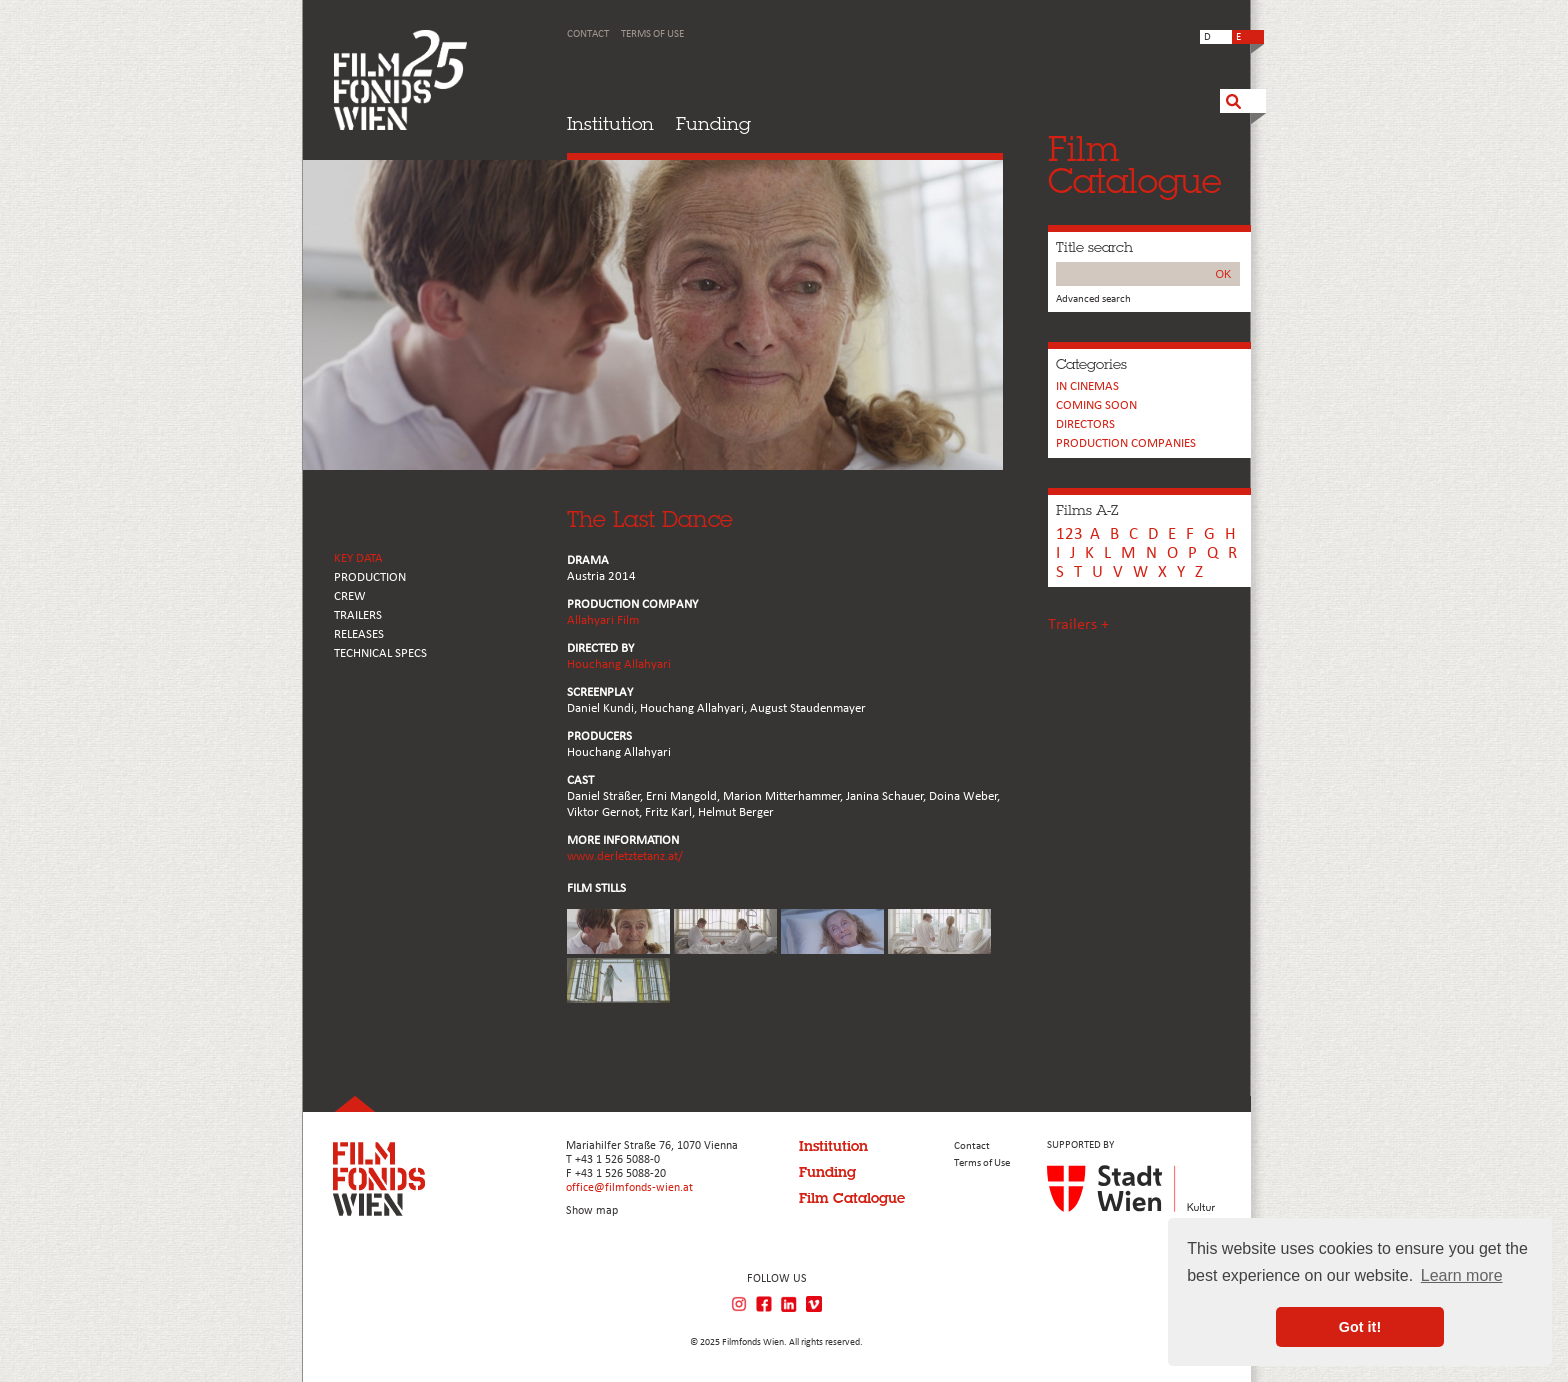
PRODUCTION (370, 577)
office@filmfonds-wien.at (629, 1188)
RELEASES (359, 634)
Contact (588, 34)
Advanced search (1093, 299)
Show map (592, 1211)
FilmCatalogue (1135, 164)
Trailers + (1078, 625)
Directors (1085, 424)
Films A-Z (1087, 510)
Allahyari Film (603, 620)
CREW (350, 596)
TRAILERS (358, 615)
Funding (713, 123)
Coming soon (1096, 405)
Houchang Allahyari (619, 664)
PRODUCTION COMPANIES (1126, 443)
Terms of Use (652, 34)
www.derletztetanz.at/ (625, 856)
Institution (610, 123)
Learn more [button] (1462, 1275)
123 (1069, 534)
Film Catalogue (852, 1198)
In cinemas (1087, 386)
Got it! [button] (1360, 1327)
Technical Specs (380, 653)
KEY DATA (358, 558)
